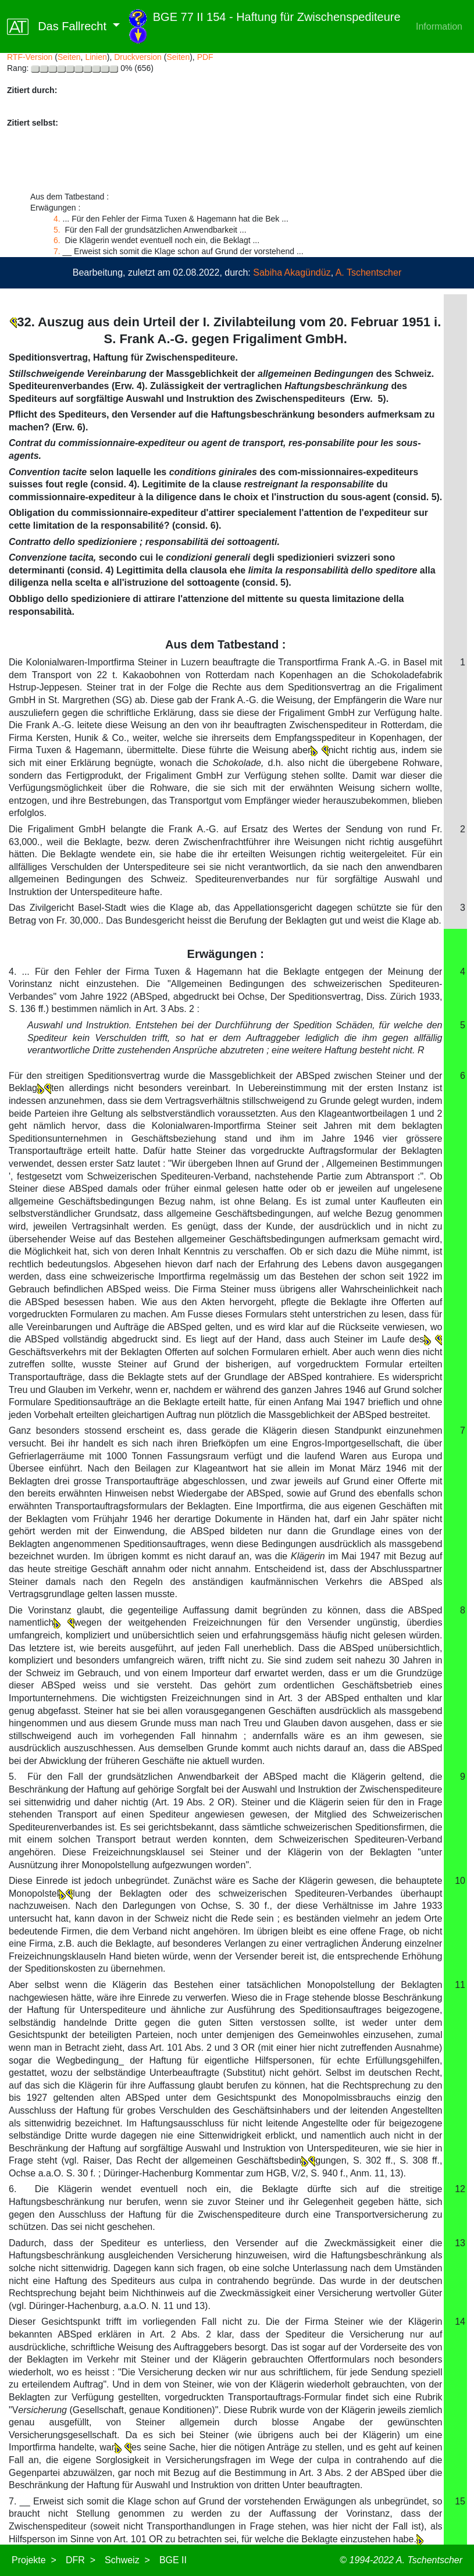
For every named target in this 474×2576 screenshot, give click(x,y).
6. (58, 240)
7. (57, 251)
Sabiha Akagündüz (291, 272)
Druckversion (138, 57)
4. (57, 218)
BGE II (173, 2560)
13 (460, 2243)
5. (58, 229)
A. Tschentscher (369, 272)
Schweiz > (127, 2560)
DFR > (80, 2560)
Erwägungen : (225, 953)
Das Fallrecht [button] (58, 27)
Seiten (69, 57)
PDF (205, 57)
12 (460, 2189)
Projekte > (34, 2560)
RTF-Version (29, 57)
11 (460, 1985)
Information (439, 26)
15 (460, 2501)
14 (460, 2321)
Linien (95, 57)
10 (460, 1881)
